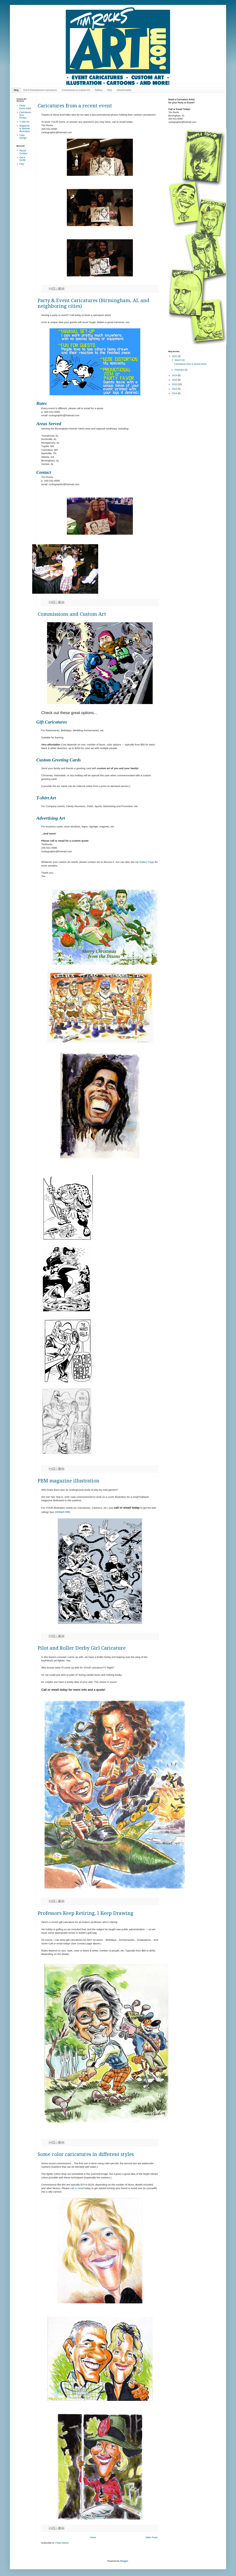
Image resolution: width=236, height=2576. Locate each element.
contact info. (63, 1512)
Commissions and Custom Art (72, 614)
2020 (175, 356)
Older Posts (152, 2537)
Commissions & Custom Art (76, 90)
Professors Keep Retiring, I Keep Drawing (85, 1913)
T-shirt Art (24, 121)
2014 (175, 393)
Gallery (98, 90)
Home (93, 2537)
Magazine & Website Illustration (24, 128)
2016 (175, 384)
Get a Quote (22, 158)
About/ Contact (23, 152)
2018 (175, 379)
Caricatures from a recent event (75, 106)
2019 (175, 375)
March (178, 360)
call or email (77, 2188)
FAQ (109, 90)
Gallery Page (146, 862)
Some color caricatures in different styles (86, 2154)
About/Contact (124, 90)
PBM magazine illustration (68, 1481)
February (180, 369)
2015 (175, 389)
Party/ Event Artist (25, 107)
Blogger (124, 2561)
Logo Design (23, 136)
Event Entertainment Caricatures (40, 90)
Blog (16, 90)
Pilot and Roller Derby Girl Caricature (82, 1648)
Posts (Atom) (62, 2543)
